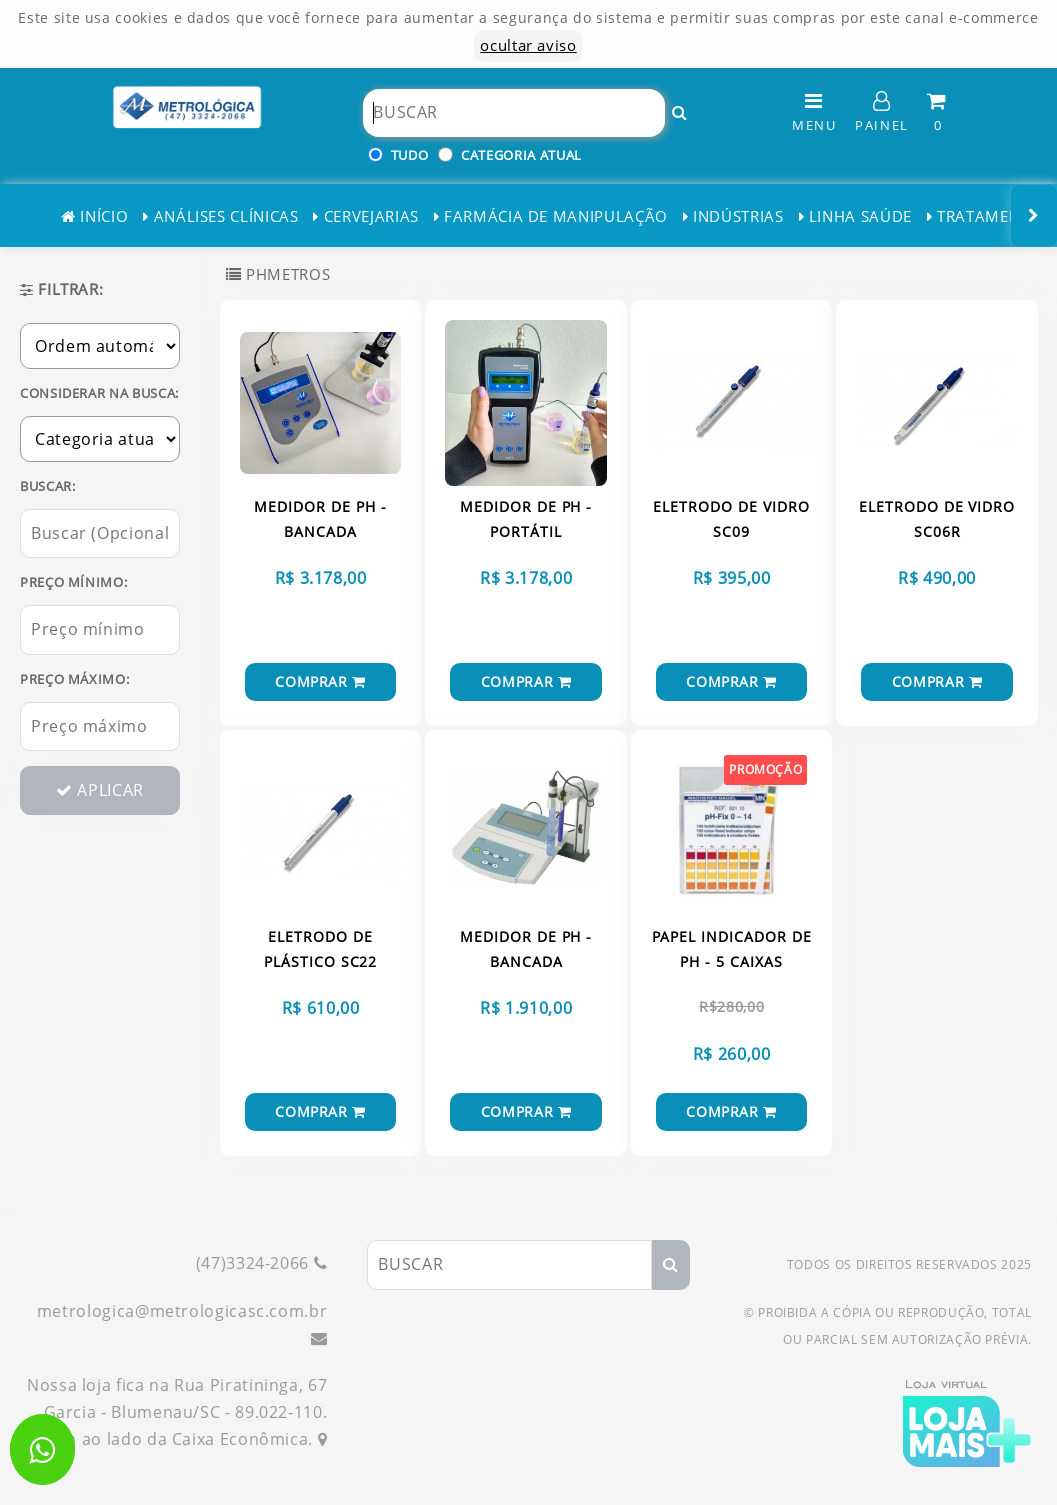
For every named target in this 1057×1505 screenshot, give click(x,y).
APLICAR (100, 790)
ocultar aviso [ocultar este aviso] (528, 45)
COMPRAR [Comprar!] (320, 681)
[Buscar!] (680, 112)
